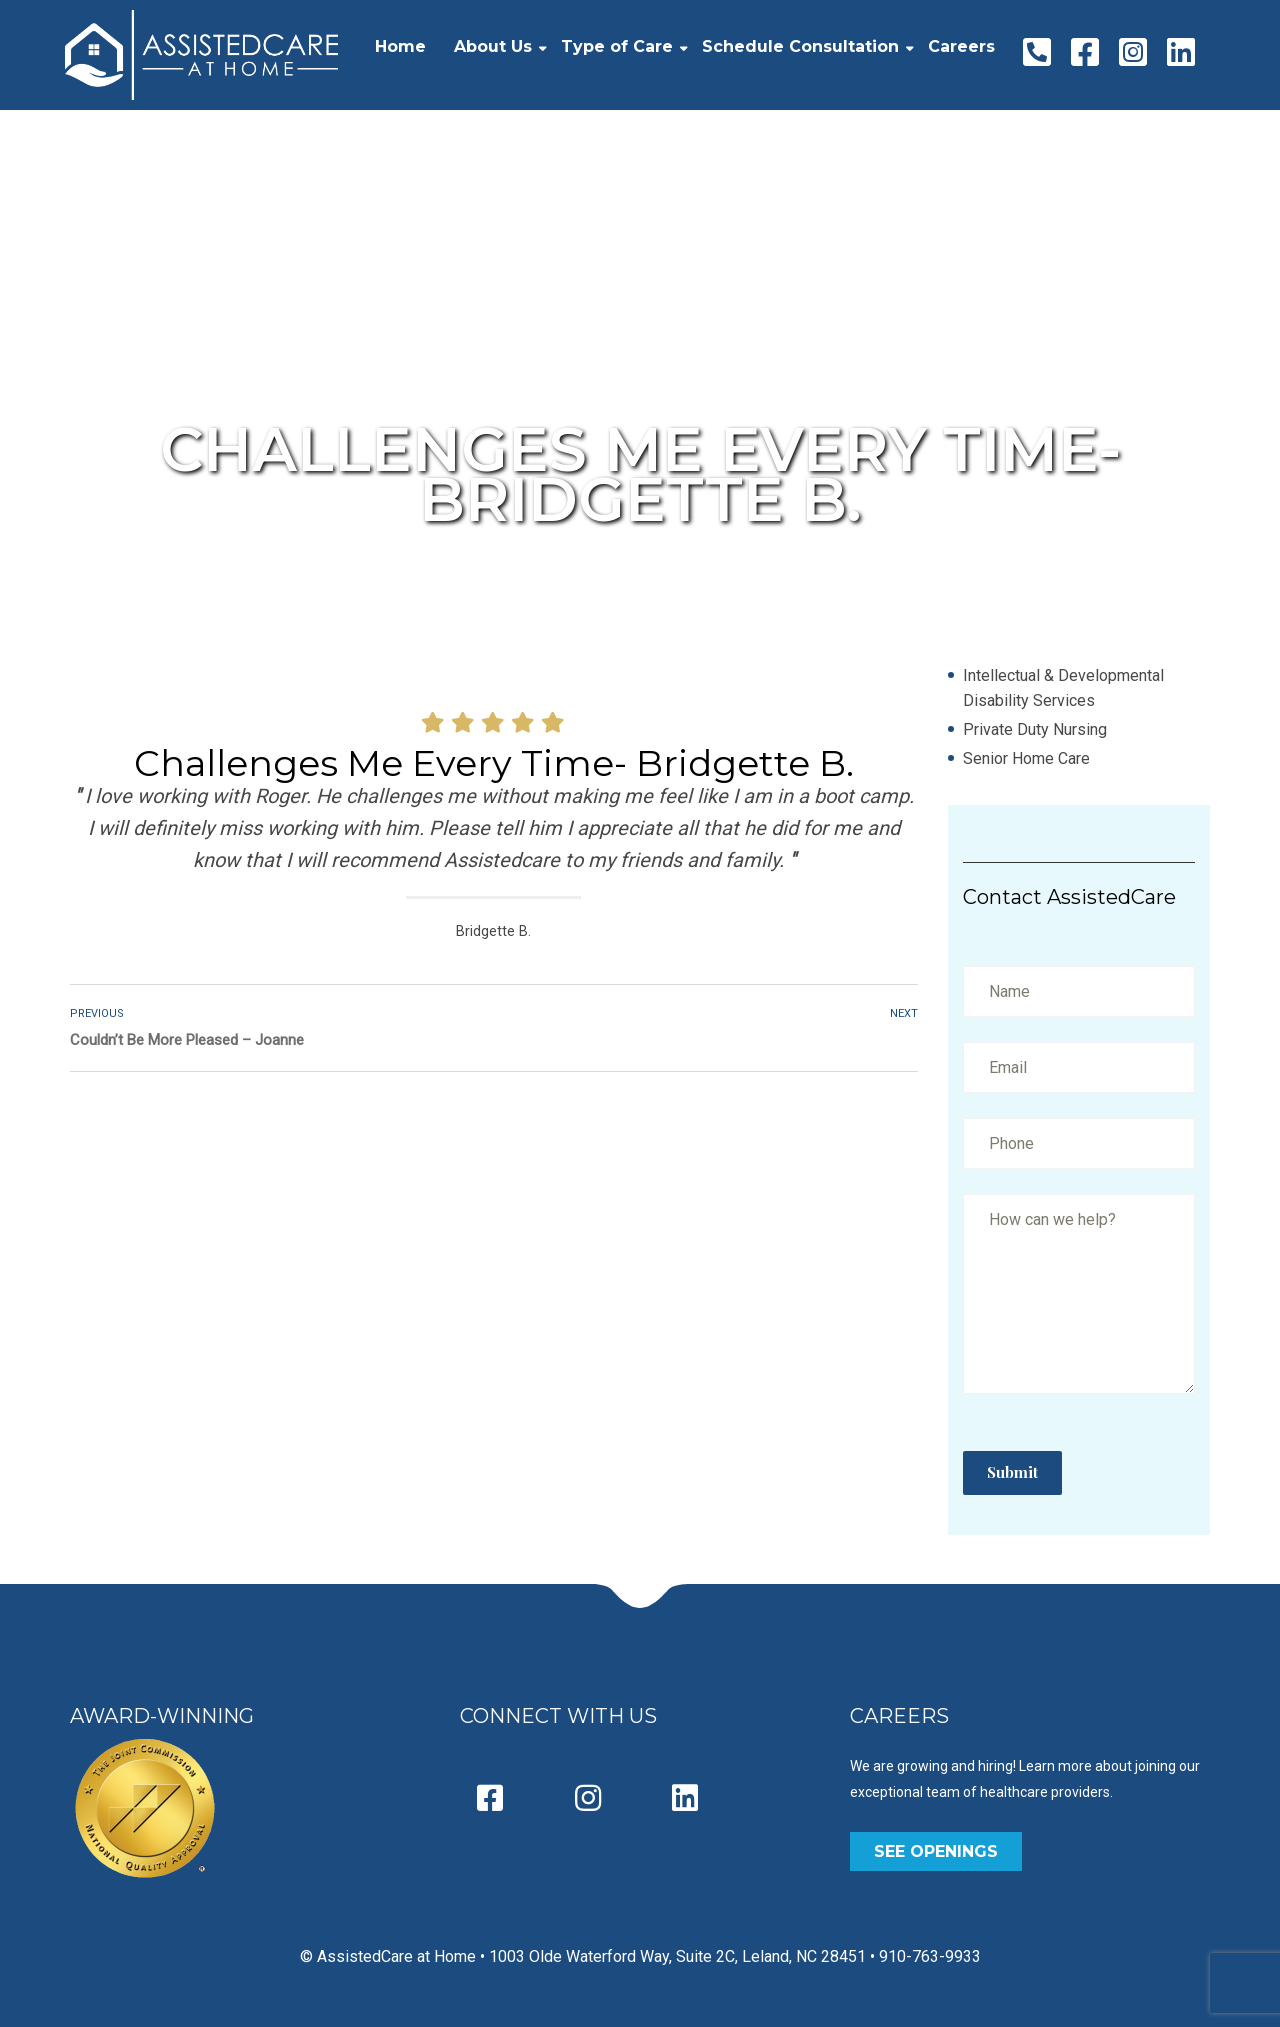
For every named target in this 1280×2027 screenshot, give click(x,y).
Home (400, 46)
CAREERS (899, 1716)
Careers (961, 46)
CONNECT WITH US (558, 1716)
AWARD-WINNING (162, 1716)
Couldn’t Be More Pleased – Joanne (187, 1040)
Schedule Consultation (800, 46)
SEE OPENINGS (936, 1851)
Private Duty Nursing (1035, 729)
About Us (493, 46)
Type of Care (617, 46)
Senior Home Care (1026, 758)
